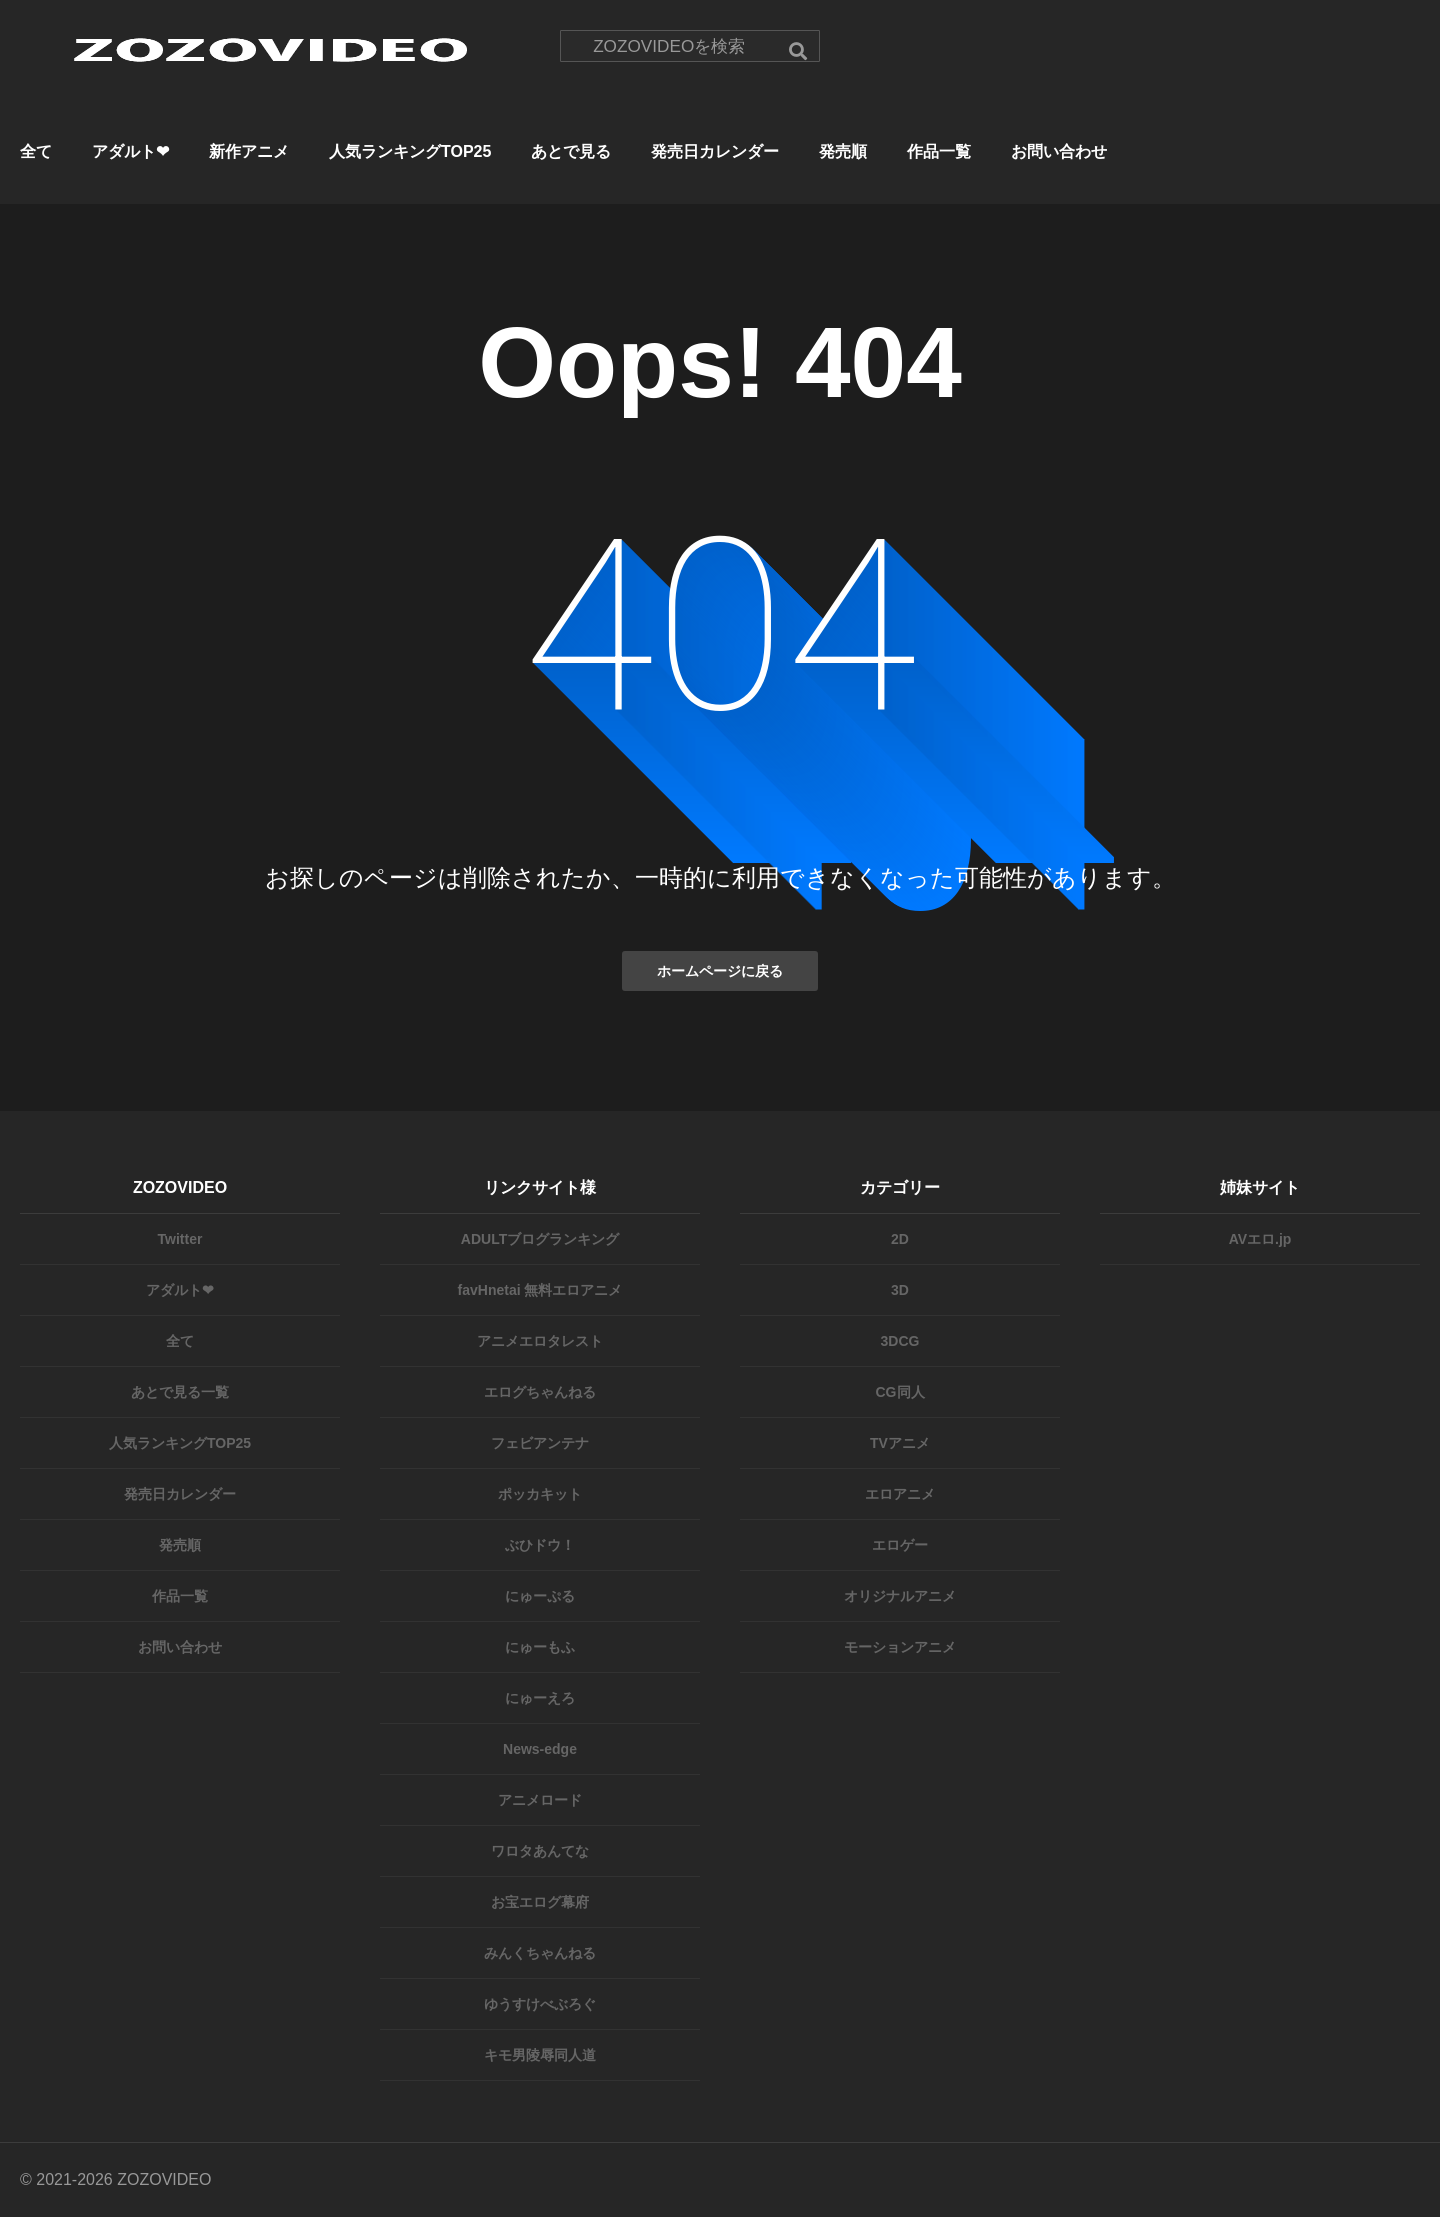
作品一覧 (939, 151)
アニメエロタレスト (540, 1341)
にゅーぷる (540, 1596)
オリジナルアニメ (900, 1596)
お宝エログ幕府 (540, 1902)
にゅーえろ (540, 1698)
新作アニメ (249, 151)
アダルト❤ (130, 151)
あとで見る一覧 (180, 1392)
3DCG (900, 1341)
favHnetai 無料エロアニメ (540, 1290)
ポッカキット (540, 1494)
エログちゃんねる (540, 1392)
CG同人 (900, 1392)
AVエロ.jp (1260, 1239)
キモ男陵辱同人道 (540, 2055)
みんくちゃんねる (540, 1953)
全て (36, 151)
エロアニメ (900, 1494)
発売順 (843, 151)
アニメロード (540, 1800)
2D (900, 1239)
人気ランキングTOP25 (410, 151)
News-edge (540, 1749)
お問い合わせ (1059, 151)
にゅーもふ (540, 1647)
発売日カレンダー (715, 151)
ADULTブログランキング (540, 1239)
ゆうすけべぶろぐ (540, 2004)
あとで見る (571, 151)
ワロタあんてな (540, 1851)
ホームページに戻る (720, 971)
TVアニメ (900, 1443)
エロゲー (900, 1545)
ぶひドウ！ (540, 1545)
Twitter (180, 1239)
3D (900, 1290)
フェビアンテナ (540, 1443)
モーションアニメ (900, 1647)
